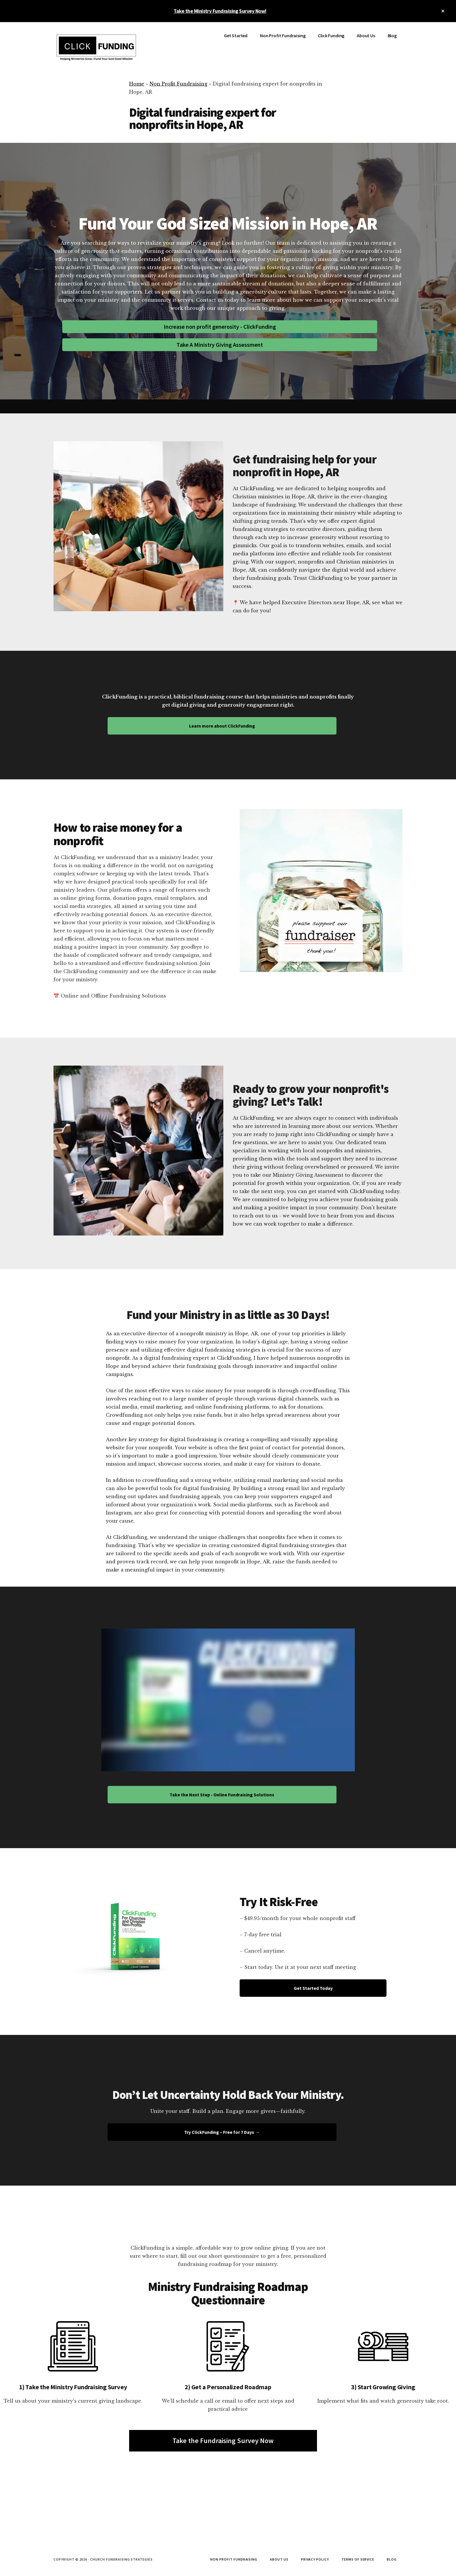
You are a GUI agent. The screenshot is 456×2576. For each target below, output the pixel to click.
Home (136, 84)
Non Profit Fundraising (178, 84)
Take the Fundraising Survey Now (223, 2440)
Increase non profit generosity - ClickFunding (220, 326)
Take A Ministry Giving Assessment (220, 344)
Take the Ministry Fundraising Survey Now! (220, 11)
